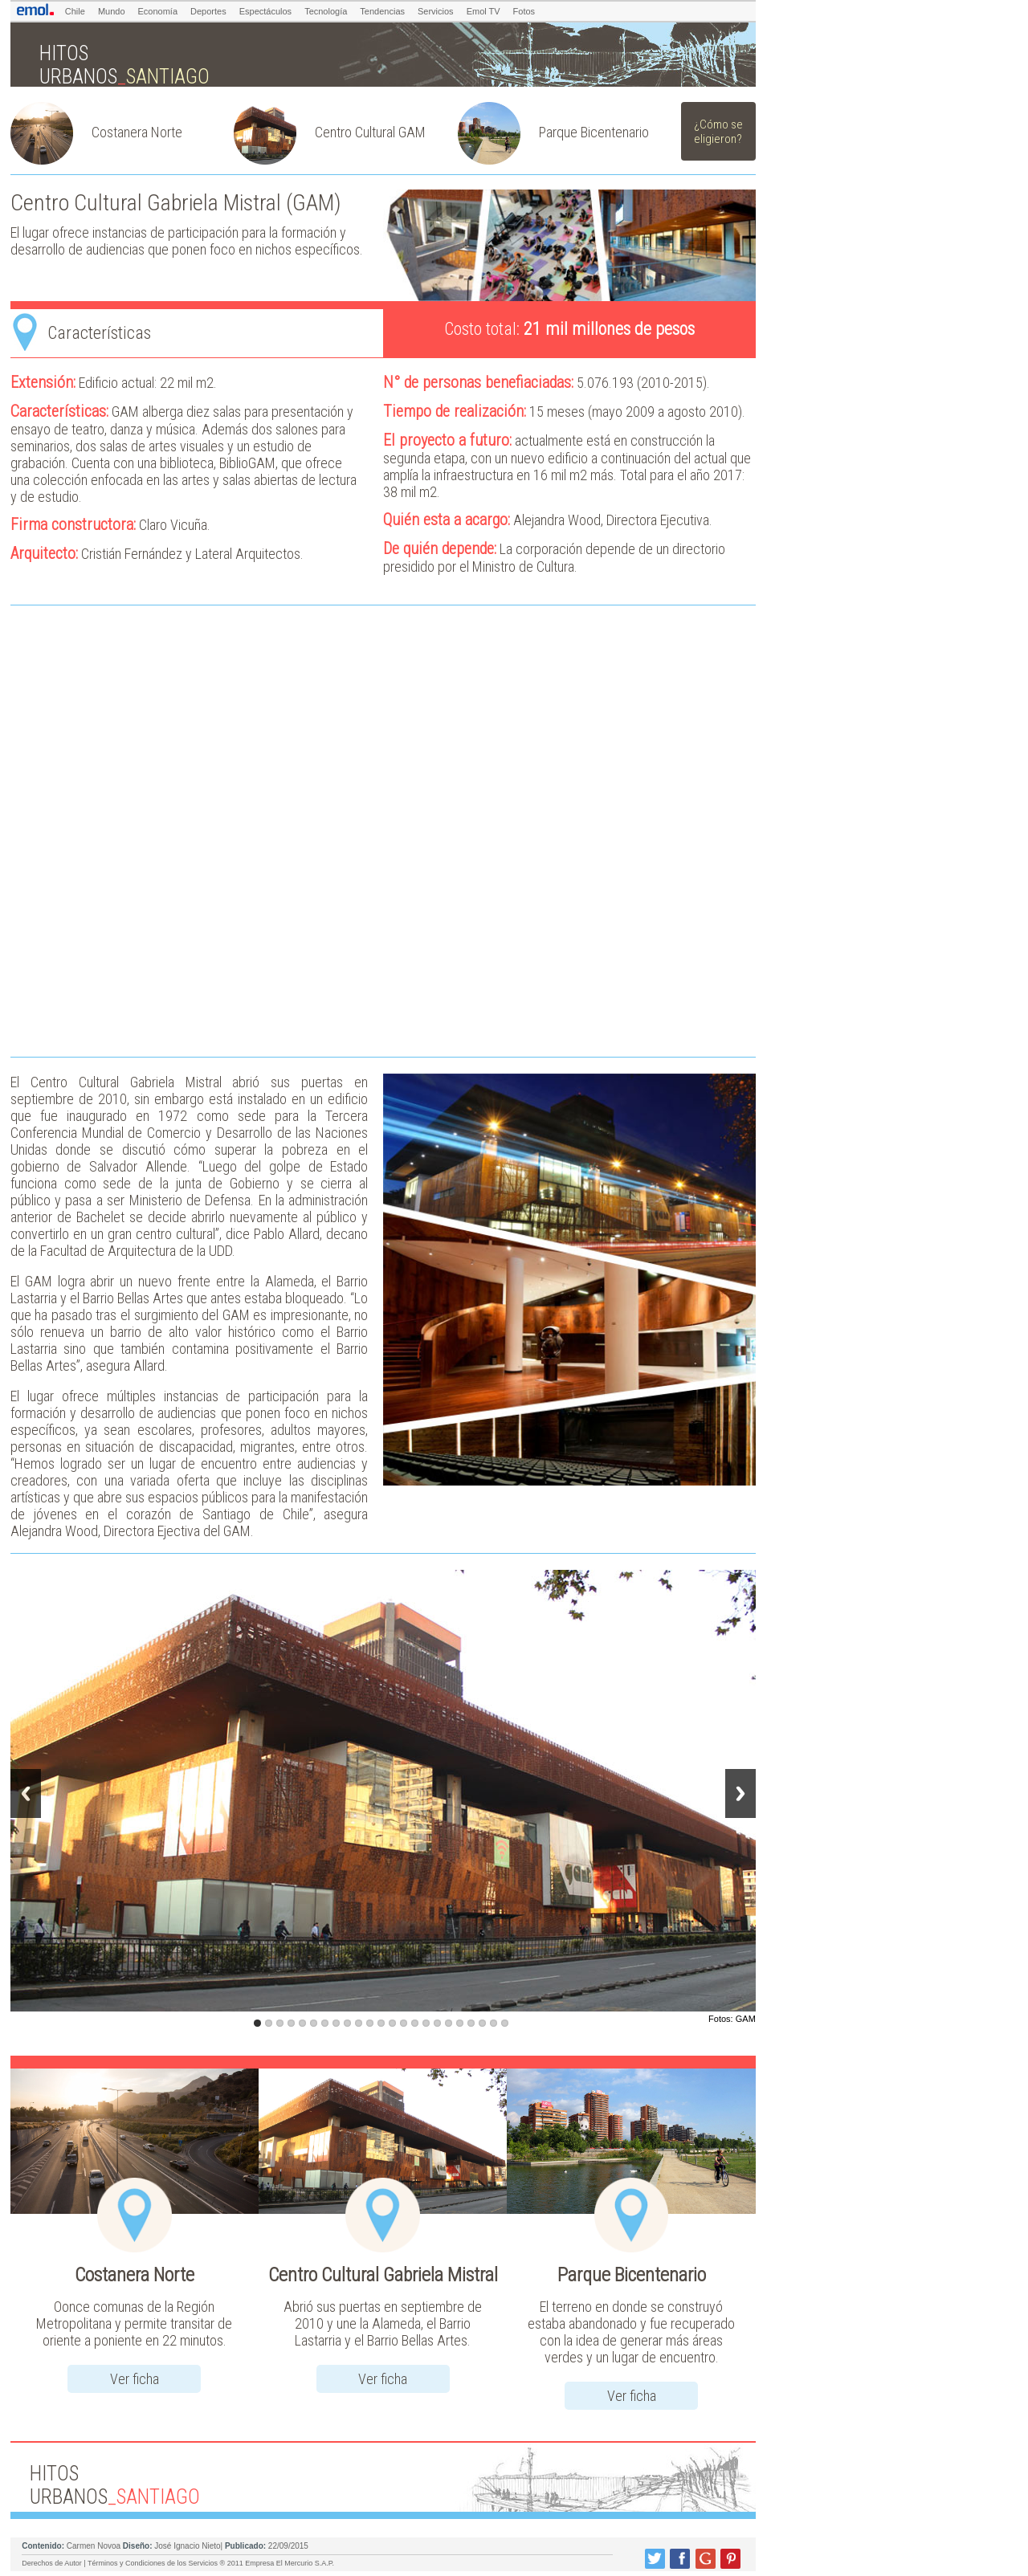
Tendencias (382, 11)
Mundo (111, 11)
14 (403, 2023)
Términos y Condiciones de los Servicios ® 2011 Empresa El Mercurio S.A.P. (211, 2563)
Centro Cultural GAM (370, 132)
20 (471, 2023)
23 (504, 2023)
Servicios (436, 11)
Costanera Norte (137, 132)
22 (493, 2023)
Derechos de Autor (52, 2563)
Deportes (208, 11)
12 (381, 2023)
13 (392, 2023)
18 (448, 2023)
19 (459, 2023)
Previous (25, 1793)
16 (426, 2023)
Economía (158, 11)
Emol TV (483, 11)
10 (358, 2023)
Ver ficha (134, 2378)
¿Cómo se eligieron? (718, 131)
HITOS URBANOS (124, 65)
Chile (75, 11)
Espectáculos (265, 11)
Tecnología (325, 11)
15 (414, 2023)
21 (482, 2023)
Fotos (524, 11)
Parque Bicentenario (594, 132)
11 (369, 2023)
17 (437, 2023)
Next (740, 1793)
